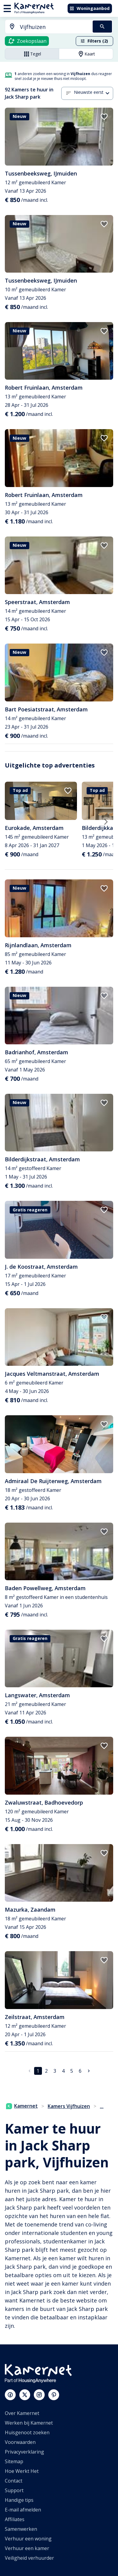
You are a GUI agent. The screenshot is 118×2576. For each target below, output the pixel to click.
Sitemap (14, 2461)
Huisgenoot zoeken (27, 2432)
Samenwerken (21, 2529)
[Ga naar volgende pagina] (89, 2071)
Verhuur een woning (28, 2538)
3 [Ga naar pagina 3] (54, 2071)
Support (14, 2490)
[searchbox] (54, 27)
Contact (13, 2480)
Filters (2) (94, 41)
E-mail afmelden (23, 2509)
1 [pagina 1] (38, 2071)
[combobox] (45, 27)
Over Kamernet (22, 2413)
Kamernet (22, 2106)
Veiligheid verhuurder (29, 2558)
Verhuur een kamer (27, 2548)
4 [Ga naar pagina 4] (63, 2071)
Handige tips (19, 2500)
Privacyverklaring (24, 2451)
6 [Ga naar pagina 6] (80, 2071)
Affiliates (14, 2519)
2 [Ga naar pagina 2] (46, 2071)
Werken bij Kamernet (29, 2422)
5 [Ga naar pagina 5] (71, 2071)
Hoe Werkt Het (22, 2471)
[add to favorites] (104, 116)
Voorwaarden (20, 2442)
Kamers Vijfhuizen (69, 2106)
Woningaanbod (89, 8)
